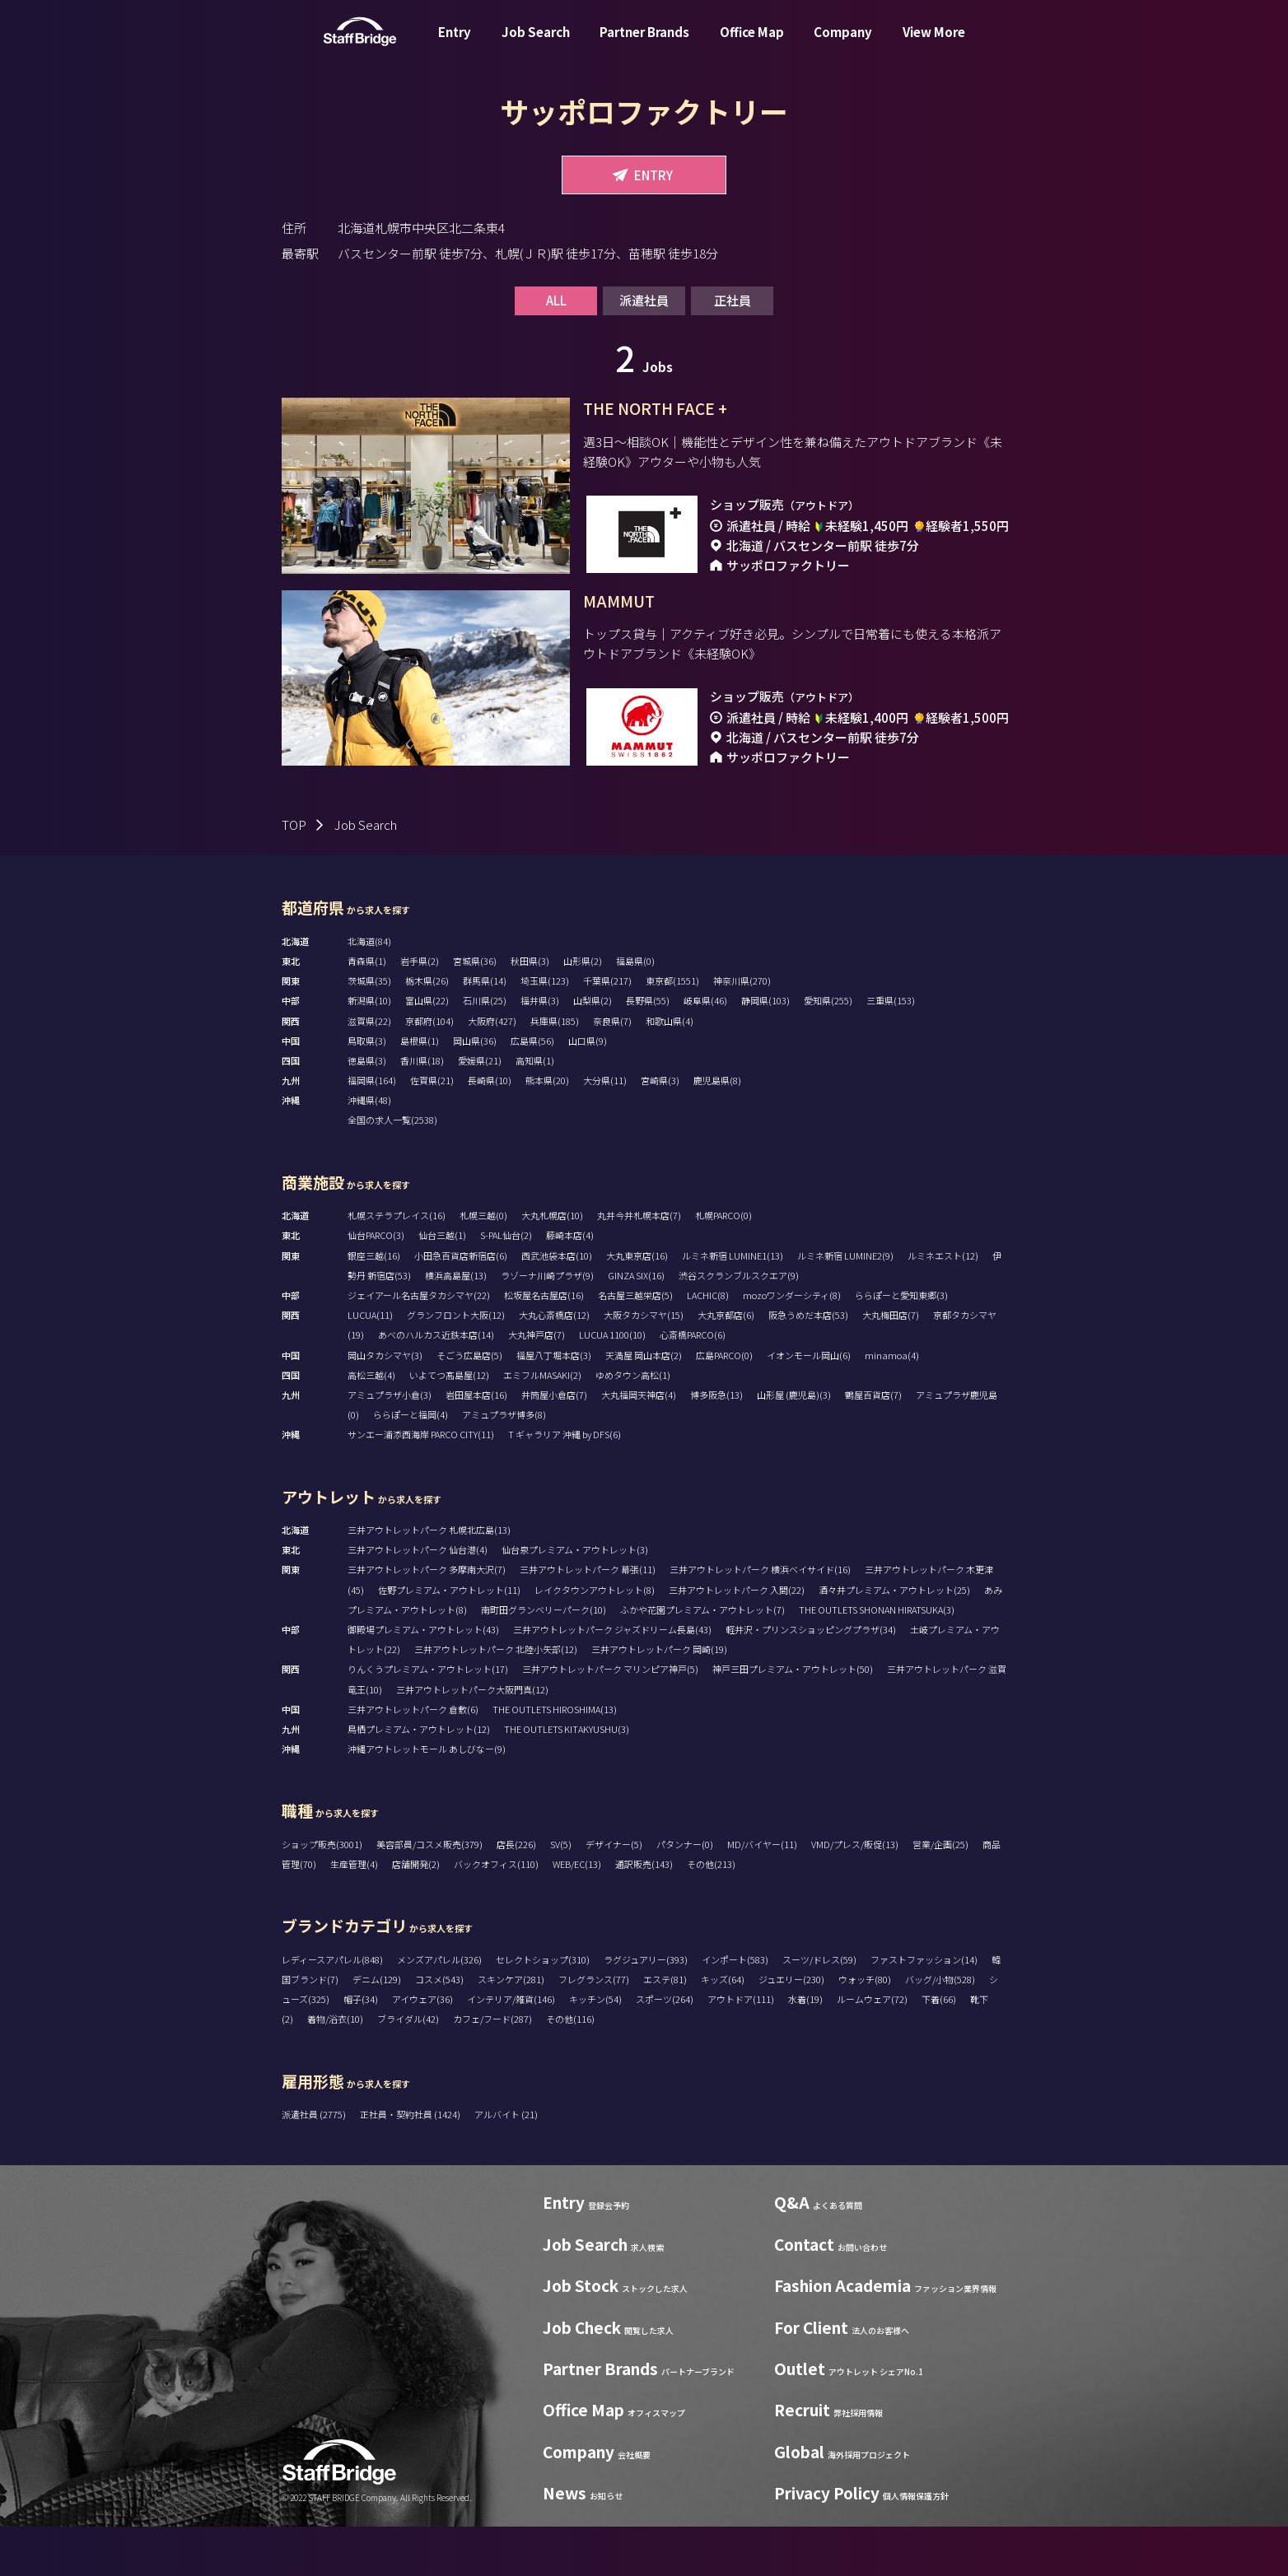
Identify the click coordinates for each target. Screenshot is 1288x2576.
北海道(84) (369, 990)
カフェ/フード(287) (492, 2068)
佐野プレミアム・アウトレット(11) (449, 1639)
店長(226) (516, 1893)
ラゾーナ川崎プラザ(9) (547, 1324)
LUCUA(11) (370, 1364)
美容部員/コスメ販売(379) (429, 1893)
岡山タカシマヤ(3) (385, 1404)
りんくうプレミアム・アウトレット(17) (428, 1718)
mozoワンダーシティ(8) (792, 1344)
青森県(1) (367, 1010)
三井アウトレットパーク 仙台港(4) (418, 1598)
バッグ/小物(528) (940, 2028)
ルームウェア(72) (872, 2048)
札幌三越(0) (483, 1264)
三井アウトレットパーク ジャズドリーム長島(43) (612, 1678)
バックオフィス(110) (496, 1913)
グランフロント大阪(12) (456, 1364)
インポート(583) (735, 2008)
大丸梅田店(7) (890, 1364)
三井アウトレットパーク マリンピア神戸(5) (610, 1718)
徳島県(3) (367, 1109)
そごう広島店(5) (469, 1404)
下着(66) (939, 2048)
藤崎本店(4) (570, 1284)
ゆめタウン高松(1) (632, 1424)
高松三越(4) (371, 1424)
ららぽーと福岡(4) (410, 1463)
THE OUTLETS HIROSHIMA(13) (554, 1758)
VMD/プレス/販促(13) (854, 1893)
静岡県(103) (765, 1049)
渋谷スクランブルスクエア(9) (739, 1324)
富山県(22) (427, 1049)
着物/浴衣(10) (335, 2068)
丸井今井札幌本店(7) (639, 1264)
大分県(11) (605, 1129)
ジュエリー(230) (791, 2028)
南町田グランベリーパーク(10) (543, 1658)
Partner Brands (644, 44)
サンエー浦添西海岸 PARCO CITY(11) (421, 1483)
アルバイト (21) (506, 2163)
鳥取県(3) (367, 1090)
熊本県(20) (547, 1129)
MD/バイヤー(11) (762, 1893)
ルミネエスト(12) (943, 1304)
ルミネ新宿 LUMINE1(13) (732, 1304)
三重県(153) (890, 1049)
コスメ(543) (439, 2028)
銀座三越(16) (374, 1304)
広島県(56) (532, 1090)
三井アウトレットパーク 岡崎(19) (659, 1698)
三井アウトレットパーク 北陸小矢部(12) (495, 1698)
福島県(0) (635, 1010)
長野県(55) (648, 1049)
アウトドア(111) (740, 2048)
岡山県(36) (475, 1090)
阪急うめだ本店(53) (808, 1364)
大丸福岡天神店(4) (638, 1444)
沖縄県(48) (369, 1149)
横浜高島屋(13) (456, 1324)
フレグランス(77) (593, 2028)
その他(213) (711, 1913)
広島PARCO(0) (724, 1404)
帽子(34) (360, 2048)
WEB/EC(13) (577, 1913)
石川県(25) (484, 1049)
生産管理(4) (354, 1913)
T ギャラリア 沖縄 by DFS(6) (564, 1483)
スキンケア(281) (511, 2028)
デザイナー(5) (614, 1893)
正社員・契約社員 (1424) (411, 2163)
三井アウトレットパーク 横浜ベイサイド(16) (760, 1618)
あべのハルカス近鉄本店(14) (436, 1383)
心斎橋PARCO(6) (693, 1383)
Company (843, 44)
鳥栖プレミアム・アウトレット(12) (419, 1778)
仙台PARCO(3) (376, 1284)
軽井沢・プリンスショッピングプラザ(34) (811, 1678)
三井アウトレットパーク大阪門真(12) (472, 1738)
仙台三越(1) (442, 1284)
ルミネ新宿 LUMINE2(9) (845, 1304)
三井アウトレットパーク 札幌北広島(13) (429, 1579)
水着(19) (805, 2048)
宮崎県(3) (660, 1129)
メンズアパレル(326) (439, 2008)
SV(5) (561, 1893)
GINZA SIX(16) (636, 1324)
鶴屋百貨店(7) (873, 1444)
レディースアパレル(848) (332, 2008)
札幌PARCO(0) (723, 1264)
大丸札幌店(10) (552, 1264)
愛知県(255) (828, 1049)
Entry (454, 44)
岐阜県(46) (705, 1049)
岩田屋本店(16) (476, 1444)
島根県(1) (419, 1090)
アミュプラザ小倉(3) (390, 1444)
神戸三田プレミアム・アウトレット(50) (792, 1718)
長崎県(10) (489, 1129)
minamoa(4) (892, 1404)
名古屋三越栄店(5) (635, 1344)
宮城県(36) (475, 1010)
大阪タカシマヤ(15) (644, 1364)
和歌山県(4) (669, 1070)
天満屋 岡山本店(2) (643, 1404)
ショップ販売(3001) (322, 1893)
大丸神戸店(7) (536, 1383)
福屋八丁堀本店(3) (553, 1404)
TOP (294, 874)
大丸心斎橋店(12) (554, 1364)
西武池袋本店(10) (556, 1304)
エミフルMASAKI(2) (542, 1424)
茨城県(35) (369, 1029)
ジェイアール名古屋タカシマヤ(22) (419, 1344)
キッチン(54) (595, 2048)
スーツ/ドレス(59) (819, 2008)
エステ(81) (665, 2028)
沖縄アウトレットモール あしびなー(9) (427, 1798)
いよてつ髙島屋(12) (449, 1424)
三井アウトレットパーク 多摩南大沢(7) (427, 1618)
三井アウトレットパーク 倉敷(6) (413, 1758)
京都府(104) (429, 1070)
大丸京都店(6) (726, 1364)
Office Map (752, 44)
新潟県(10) (369, 1049)
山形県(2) (582, 1010)
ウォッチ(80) (864, 2028)
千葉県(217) (607, 1029)
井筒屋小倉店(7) (554, 1444)
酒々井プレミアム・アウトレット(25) (894, 1639)
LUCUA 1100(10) (612, 1383)
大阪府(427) (492, 1070)
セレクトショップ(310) (543, 2008)
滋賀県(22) (369, 1070)
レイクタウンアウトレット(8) (594, 1639)
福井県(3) (539, 1049)
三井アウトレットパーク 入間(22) (737, 1639)
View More (934, 44)
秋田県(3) (530, 1010)
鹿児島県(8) (717, 1129)
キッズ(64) (722, 2028)
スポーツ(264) (664, 2048)
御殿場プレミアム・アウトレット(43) (423, 1678)
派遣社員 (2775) (315, 2163)
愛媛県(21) (480, 1109)
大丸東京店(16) (637, 1304)
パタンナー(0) (684, 1893)
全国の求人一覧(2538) (392, 1169)
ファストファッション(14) (924, 2008)
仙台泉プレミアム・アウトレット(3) (575, 1598)
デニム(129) (376, 2028)
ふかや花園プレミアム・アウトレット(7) (702, 1658)
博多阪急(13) (716, 1444)
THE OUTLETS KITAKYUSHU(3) (566, 1778)
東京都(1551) (672, 1029)
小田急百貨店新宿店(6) (460, 1304)
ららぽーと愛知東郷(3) (901, 1344)
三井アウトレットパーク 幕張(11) (588, 1618)
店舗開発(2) (416, 1913)
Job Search (536, 44)
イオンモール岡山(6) (809, 1404)
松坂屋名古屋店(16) (544, 1344)
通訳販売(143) (644, 1913)
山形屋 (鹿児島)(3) (794, 1444)
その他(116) (570, 2068)
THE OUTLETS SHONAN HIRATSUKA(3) (876, 1658)
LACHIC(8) (708, 1344)
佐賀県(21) (432, 1129)
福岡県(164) (372, 1129)
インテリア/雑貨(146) (511, 2048)
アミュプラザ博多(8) (504, 1463)
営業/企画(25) (940, 1893)
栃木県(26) (427, 1029)
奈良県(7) (612, 1070)
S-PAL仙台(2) (506, 1284)
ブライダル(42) (408, 2068)
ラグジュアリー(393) (646, 2008)
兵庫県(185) (554, 1070)
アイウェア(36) (422, 2048)
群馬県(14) (484, 1029)
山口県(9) (587, 1090)
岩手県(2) (419, 1010)
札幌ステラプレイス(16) (397, 1264)
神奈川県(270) (742, 1029)
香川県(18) (422, 1109)
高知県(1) (535, 1109)
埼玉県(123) (544, 1029)
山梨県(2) (592, 1049)
